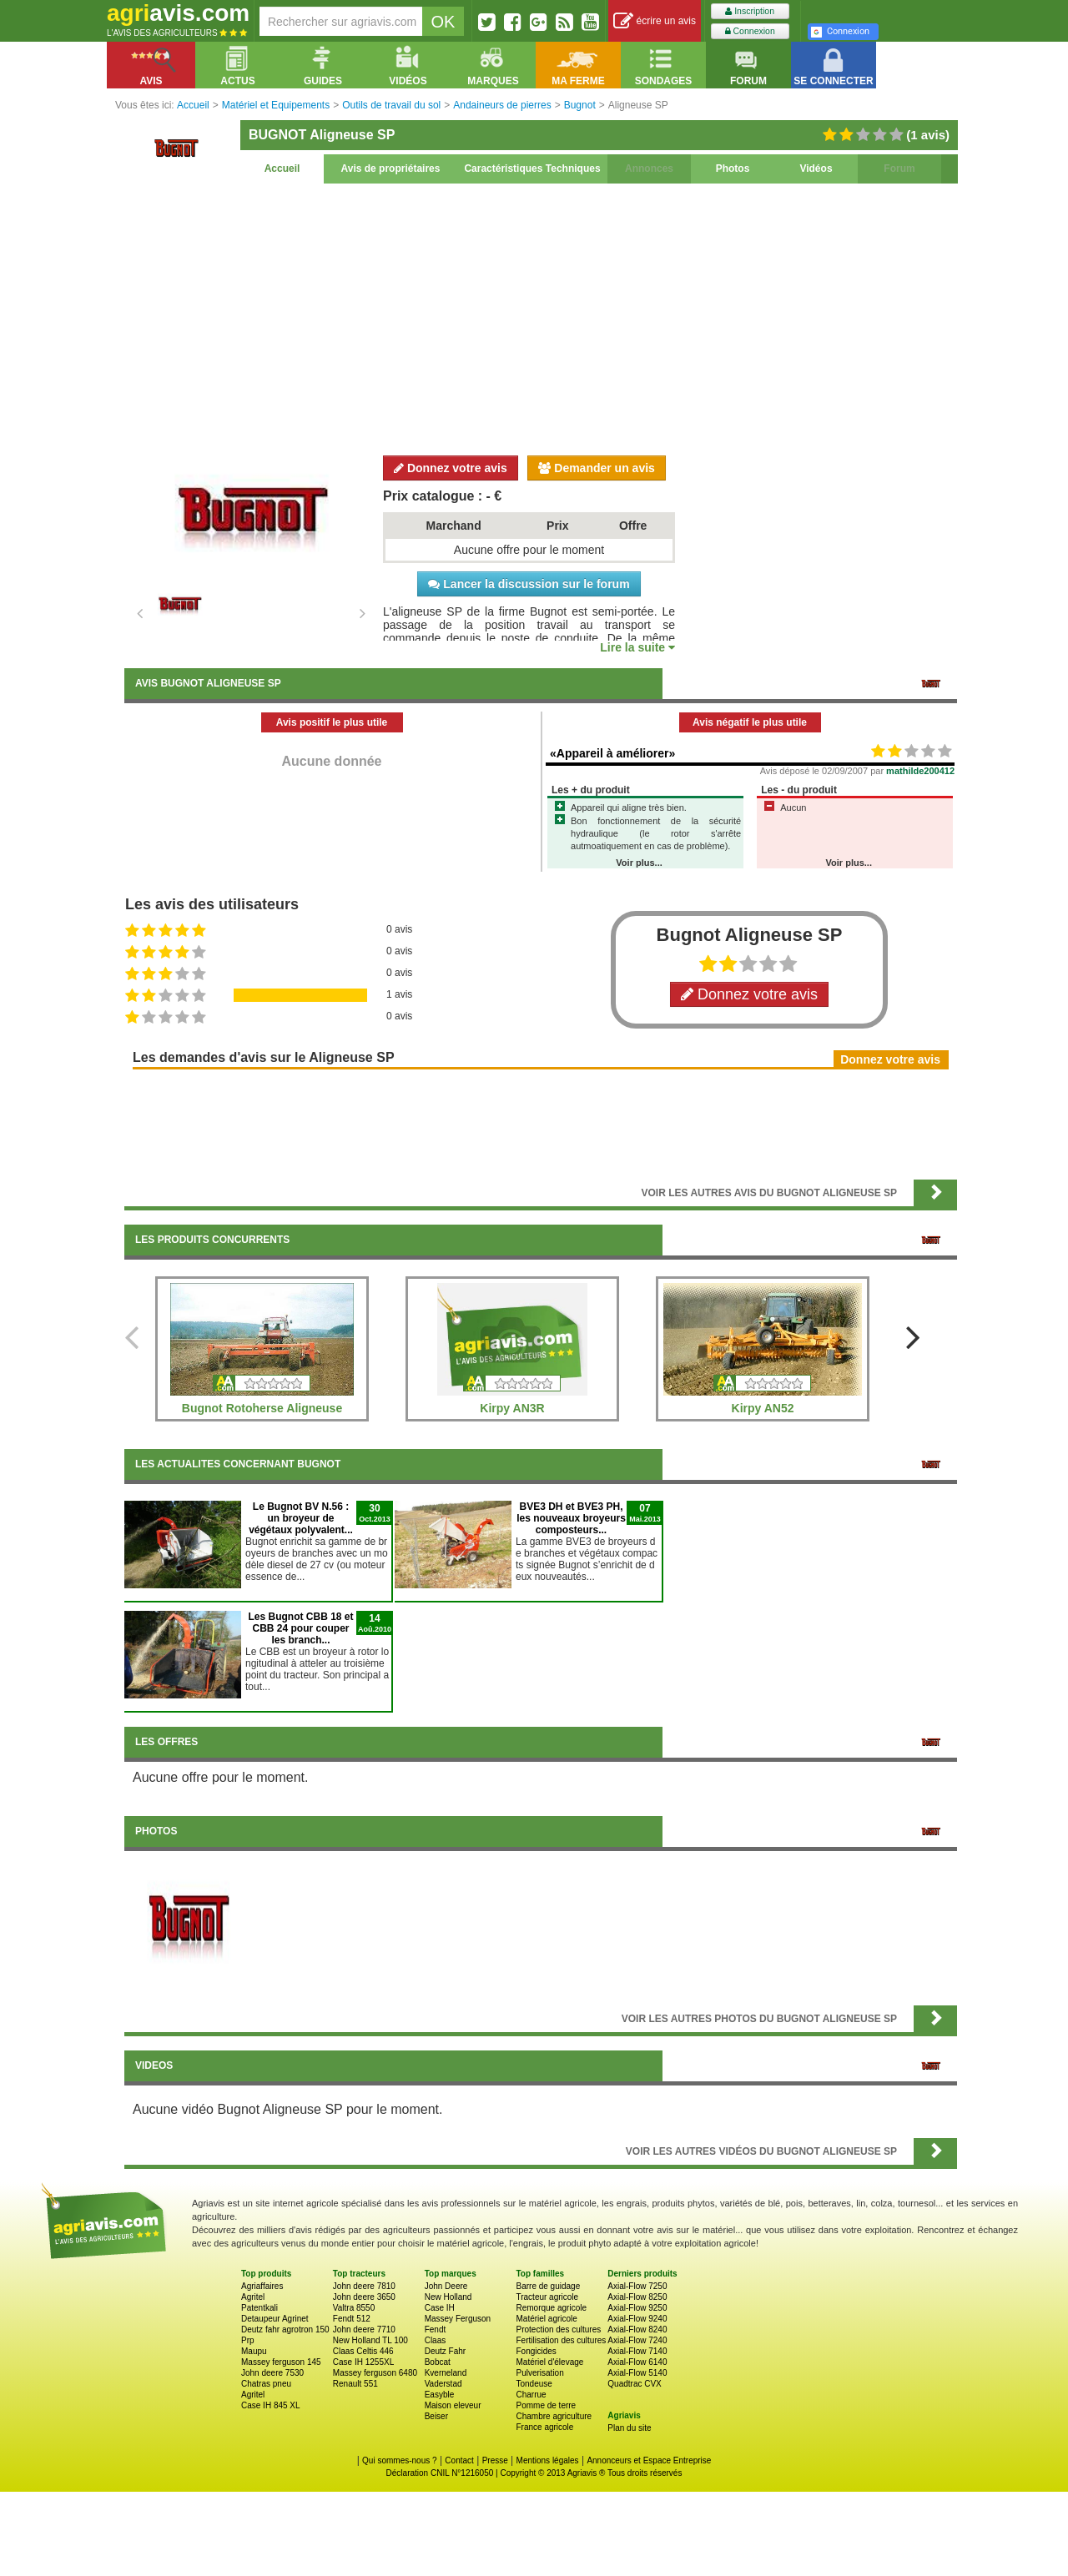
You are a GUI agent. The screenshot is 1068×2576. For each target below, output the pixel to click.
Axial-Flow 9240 (637, 2318)
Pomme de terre (546, 2405)
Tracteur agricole (547, 2297)
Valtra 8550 (354, 2307)
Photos (733, 168)
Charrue (531, 2394)
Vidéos (815, 168)
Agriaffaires (262, 2286)
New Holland (448, 2297)
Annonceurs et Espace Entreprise (649, 2460)
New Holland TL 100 (370, 2340)
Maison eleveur (453, 2405)
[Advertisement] (540, 317)
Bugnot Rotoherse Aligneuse (262, 1408)
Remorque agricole (551, 2307)
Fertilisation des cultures (561, 2340)
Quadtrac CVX (634, 2383)
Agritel (252, 2297)
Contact (459, 2460)
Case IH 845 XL (270, 2405)
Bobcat (438, 2362)
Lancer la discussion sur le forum (528, 584)
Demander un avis (596, 468)
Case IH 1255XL (363, 2362)
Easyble (440, 2394)
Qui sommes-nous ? (399, 2460)
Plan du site (629, 2428)
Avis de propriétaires (391, 168)
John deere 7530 (272, 2372)
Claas (435, 2340)
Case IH (440, 2307)
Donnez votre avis (450, 468)
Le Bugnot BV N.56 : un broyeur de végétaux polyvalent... (301, 1518)
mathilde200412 (920, 771)
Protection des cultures (558, 2329)
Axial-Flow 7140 (637, 2351)
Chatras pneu (266, 2383)
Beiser (436, 2416)
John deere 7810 (364, 2286)
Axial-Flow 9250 (637, 2307)
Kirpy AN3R (512, 1408)
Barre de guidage (548, 2286)
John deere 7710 (364, 2329)
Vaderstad (443, 2383)
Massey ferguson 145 (281, 2362)
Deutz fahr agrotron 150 (285, 2329)
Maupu (254, 2351)
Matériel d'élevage (549, 2362)
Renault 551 (355, 2383)
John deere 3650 (364, 2297)
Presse (495, 2460)
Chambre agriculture (554, 2416)
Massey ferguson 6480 (375, 2372)
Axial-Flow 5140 (637, 2372)
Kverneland (446, 2372)
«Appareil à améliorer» (612, 753)
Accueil (282, 168)
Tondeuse (534, 2383)
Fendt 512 (351, 2318)
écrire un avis (654, 21)
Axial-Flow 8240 (637, 2329)
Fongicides (536, 2351)
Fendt (435, 2329)
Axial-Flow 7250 (637, 2286)
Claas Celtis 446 (363, 2351)
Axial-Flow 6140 (637, 2362)
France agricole (544, 2427)
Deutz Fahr (445, 2351)
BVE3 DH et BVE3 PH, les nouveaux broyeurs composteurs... (571, 1518)
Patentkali (259, 2307)
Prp (247, 2340)
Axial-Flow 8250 (637, 2297)
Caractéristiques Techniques (532, 168)
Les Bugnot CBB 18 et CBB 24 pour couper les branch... (300, 1628)
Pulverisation (539, 2372)
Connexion (750, 31)
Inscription (749, 11)
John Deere (446, 2286)
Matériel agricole (546, 2318)
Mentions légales (547, 2460)
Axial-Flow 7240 (637, 2340)
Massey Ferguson (458, 2318)
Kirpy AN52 (763, 1408)
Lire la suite (637, 647)
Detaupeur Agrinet (275, 2318)
